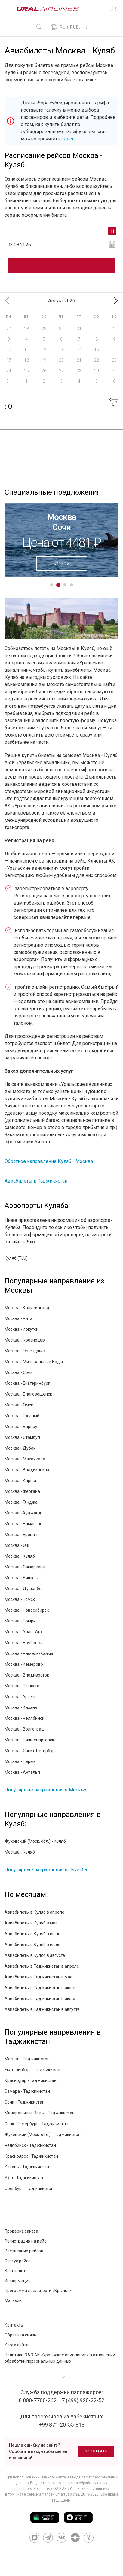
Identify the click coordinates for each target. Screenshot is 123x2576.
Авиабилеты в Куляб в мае (31, 1923)
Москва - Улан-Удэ (23, 1631)
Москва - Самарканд (25, 1567)
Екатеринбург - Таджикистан (33, 2069)
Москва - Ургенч (21, 1696)
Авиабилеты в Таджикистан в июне (40, 1987)
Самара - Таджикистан (27, 2091)
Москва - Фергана (22, 1491)
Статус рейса (18, 2260)
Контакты (14, 2325)
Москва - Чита (18, 1318)
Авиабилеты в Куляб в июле (32, 1944)
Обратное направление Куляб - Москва (49, 1161)
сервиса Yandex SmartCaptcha (53, 2494)
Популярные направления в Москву (45, 1790)
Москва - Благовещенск (28, 1394)
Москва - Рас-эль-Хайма (29, 1653)
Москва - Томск (20, 1599)
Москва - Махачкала (25, 1459)
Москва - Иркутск (21, 1329)
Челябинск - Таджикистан (30, 2145)
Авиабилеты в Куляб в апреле (34, 1912)
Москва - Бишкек (21, 1577)
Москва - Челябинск (24, 1718)
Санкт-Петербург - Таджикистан (36, 2123)
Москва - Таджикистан (27, 2058)
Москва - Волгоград (24, 1729)
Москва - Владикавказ (27, 1469)
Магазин (13, 2300)
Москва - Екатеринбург (27, 1383)
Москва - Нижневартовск (29, 1739)
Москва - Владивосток (27, 1675)
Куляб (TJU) (16, 1258)
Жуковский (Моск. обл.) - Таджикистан (43, 2134)
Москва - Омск (19, 1404)
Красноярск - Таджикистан (31, 2156)
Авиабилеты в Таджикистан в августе (42, 2009)
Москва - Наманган (23, 1523)
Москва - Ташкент (22, 1685)
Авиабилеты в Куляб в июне (32, 1933)
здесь (68, 139)
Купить (61, 563)
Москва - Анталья (22, 1772)
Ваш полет (15, 2270)
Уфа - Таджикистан (24, 2177)
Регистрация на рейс (25, 2241)
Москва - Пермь (20, 1761)
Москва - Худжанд (23, 1513)
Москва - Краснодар (25, 1340)
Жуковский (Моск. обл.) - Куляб (35, 1841)
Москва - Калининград (27, 1307)
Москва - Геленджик (25, 1350)
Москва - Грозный (22, 1415)
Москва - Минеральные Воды (34, 1361)
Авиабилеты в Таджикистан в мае (38, 1977)
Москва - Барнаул (22, 1426)
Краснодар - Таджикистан (31, 2080)
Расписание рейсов (24, 2251)
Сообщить (96, 2451)
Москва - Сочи (19, 1372)
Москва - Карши (20, 1480)
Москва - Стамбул (22, 1437)
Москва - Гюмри (20, 1621)
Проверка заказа (21, 2231)
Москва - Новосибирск (27, 1610)
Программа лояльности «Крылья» (38, 2290)
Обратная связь (20, 2335)
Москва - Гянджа (21, 1502)
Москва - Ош (17, 1545)
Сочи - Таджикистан (25, 2102)
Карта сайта (17, 2345)
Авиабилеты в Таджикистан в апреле (42, 1966)
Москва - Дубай (20, 1448)
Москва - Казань (21, 1707)
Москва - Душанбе (23, 1588)
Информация (18, 2280)
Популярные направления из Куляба (46, 1869)
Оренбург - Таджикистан (29, 2188)
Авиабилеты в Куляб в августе (35, 1955)
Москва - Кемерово (24, 1664)
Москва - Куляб (20, 1556)
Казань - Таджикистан (27, 2167)
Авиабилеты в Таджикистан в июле (40, 1998)
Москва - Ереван (21, 1534)
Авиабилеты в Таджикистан (36, 1181)
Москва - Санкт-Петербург (31, 1750)
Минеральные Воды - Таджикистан (40, 2113)
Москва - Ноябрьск (23, 1642)
